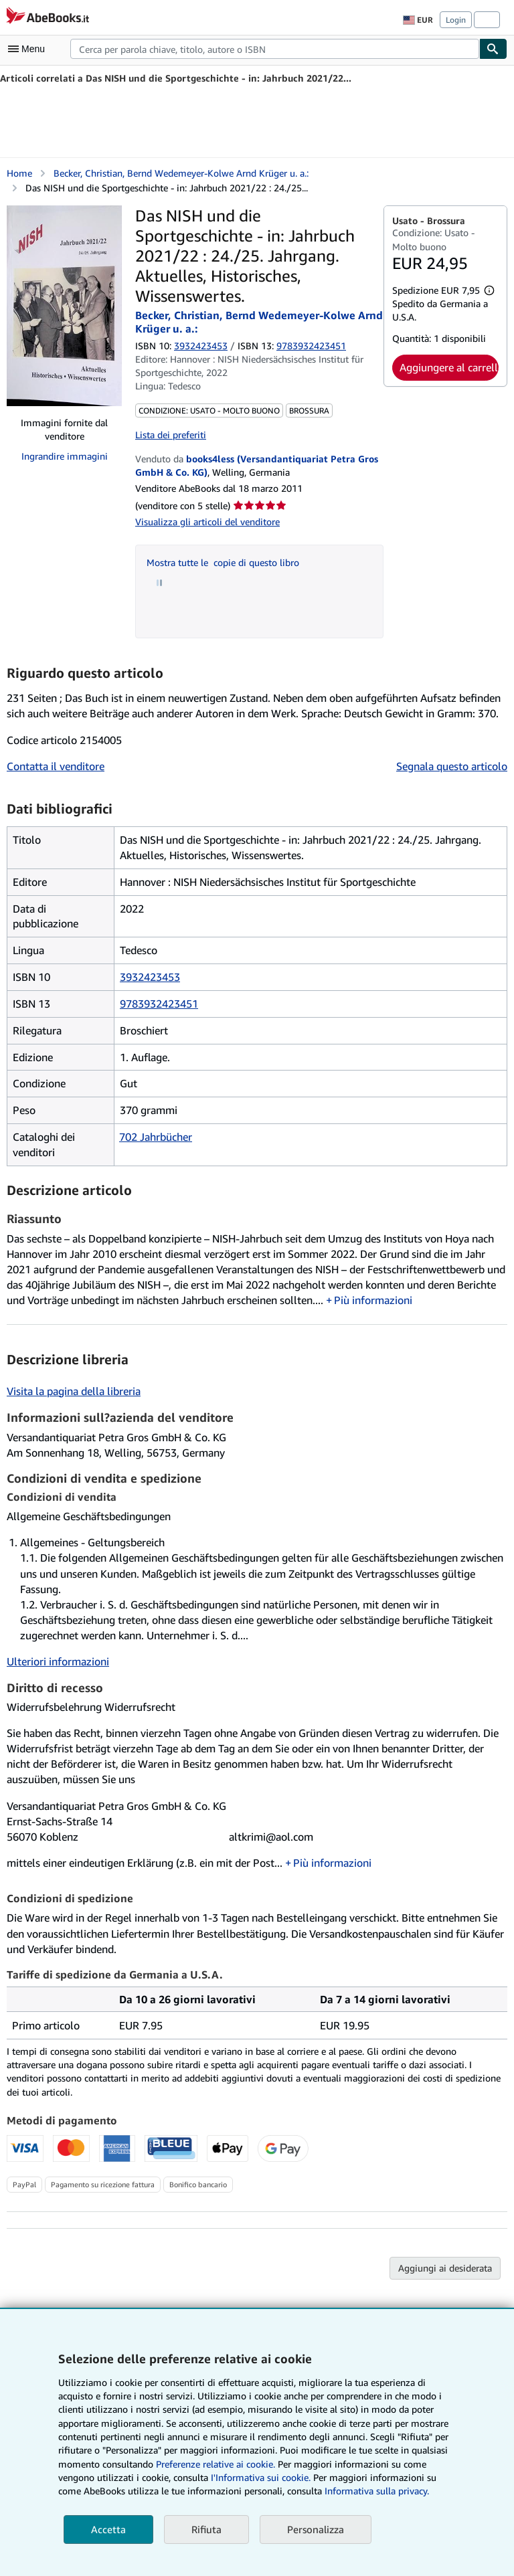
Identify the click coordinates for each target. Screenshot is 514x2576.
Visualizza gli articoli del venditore (207, 521)
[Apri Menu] (29, 49)
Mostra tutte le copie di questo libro (223, 562)
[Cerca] (493, 49)
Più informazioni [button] (373, 1300)
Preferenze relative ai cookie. (215, 2464)
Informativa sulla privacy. (377, 2490)
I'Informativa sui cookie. (261, 2477)
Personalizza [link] (315, 2529)
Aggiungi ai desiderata (445, 2268)
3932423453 (201, 345)
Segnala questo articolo (451, 766)
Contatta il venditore (55, 766)
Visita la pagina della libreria (74, 1391)
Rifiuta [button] (206, 2529)
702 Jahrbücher (155, 1136)
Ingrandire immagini (64, 456)
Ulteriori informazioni (58, 1661)
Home (19, 173)
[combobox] (274, 49)
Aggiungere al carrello (449, 367)
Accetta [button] (108, 2529)
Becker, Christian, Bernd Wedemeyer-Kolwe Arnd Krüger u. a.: (181, 173)
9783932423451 (159, 1003)
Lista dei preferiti (170, 434)
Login (456, 20)
